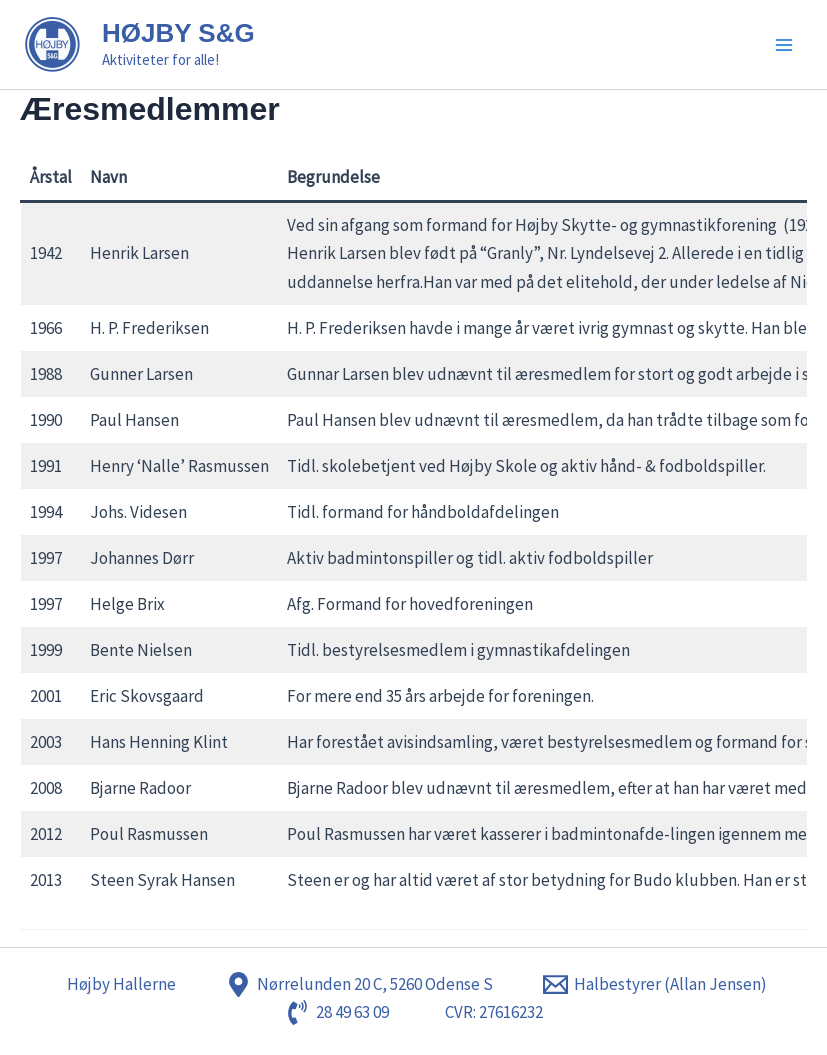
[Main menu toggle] (785, 45)
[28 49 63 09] (337, 1012)
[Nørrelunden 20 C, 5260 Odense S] (359, 984)
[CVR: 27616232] (491, 1012)
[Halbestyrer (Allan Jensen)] (655, 984)
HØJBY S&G (178, 33)
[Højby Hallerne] (118, 984)
